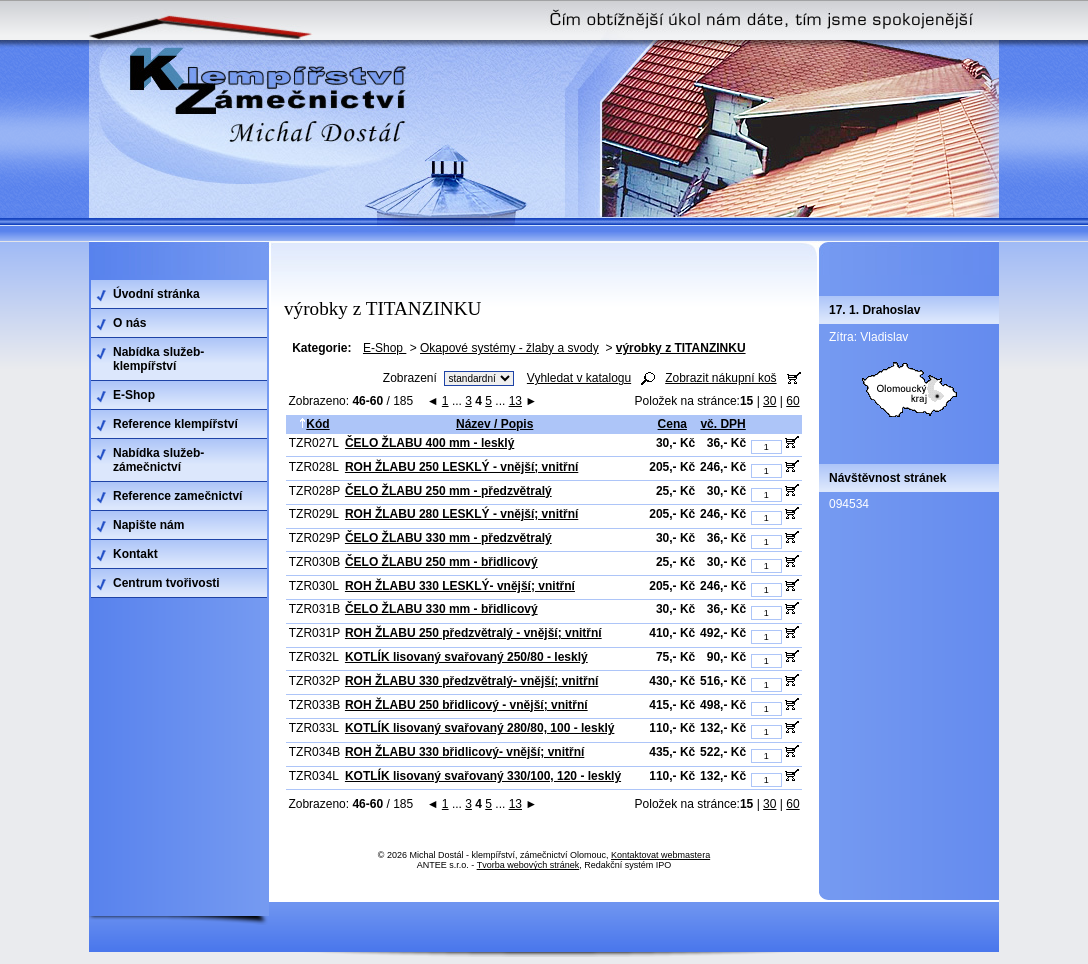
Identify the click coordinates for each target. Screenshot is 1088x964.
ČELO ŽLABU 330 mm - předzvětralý (448, 538)
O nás (129, 323)
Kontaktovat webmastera (660, 855)
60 (792, 401)
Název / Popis (494, 424)
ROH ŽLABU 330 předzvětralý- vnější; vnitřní (471, 681)
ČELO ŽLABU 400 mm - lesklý (429, 443)
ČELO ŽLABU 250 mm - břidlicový (441, 562)
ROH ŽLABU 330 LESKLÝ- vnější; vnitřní (460, 586)
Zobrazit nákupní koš (720, 378)
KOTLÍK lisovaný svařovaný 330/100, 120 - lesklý (483, 776)
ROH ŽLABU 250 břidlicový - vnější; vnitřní (466, 705)
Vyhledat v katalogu (579, 378)
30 (769, 401)
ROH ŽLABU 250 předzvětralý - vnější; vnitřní (473, 633)
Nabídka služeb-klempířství (158, 359)
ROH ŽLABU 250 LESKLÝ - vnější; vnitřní (461, 467)
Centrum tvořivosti (166, 583)
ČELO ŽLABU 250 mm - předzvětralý (448, 491)
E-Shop (384, 348)
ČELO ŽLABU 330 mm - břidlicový (441, 609)
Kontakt (135, 554)
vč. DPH (722, 424)
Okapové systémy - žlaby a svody (509, 348)
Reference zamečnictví (177, 496)
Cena (672, 424)
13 (515, 401)
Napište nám (148, 525)
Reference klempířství (175, 424)
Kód (314, 424)
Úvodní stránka (156, 294)
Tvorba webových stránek (528, 865)
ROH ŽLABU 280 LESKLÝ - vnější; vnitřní (461, 514)
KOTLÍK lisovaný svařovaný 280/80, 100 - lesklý (479, 728)
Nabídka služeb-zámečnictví (158, 460)
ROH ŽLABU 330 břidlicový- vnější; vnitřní (464, 752)
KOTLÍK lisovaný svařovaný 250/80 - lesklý (466, 657)
